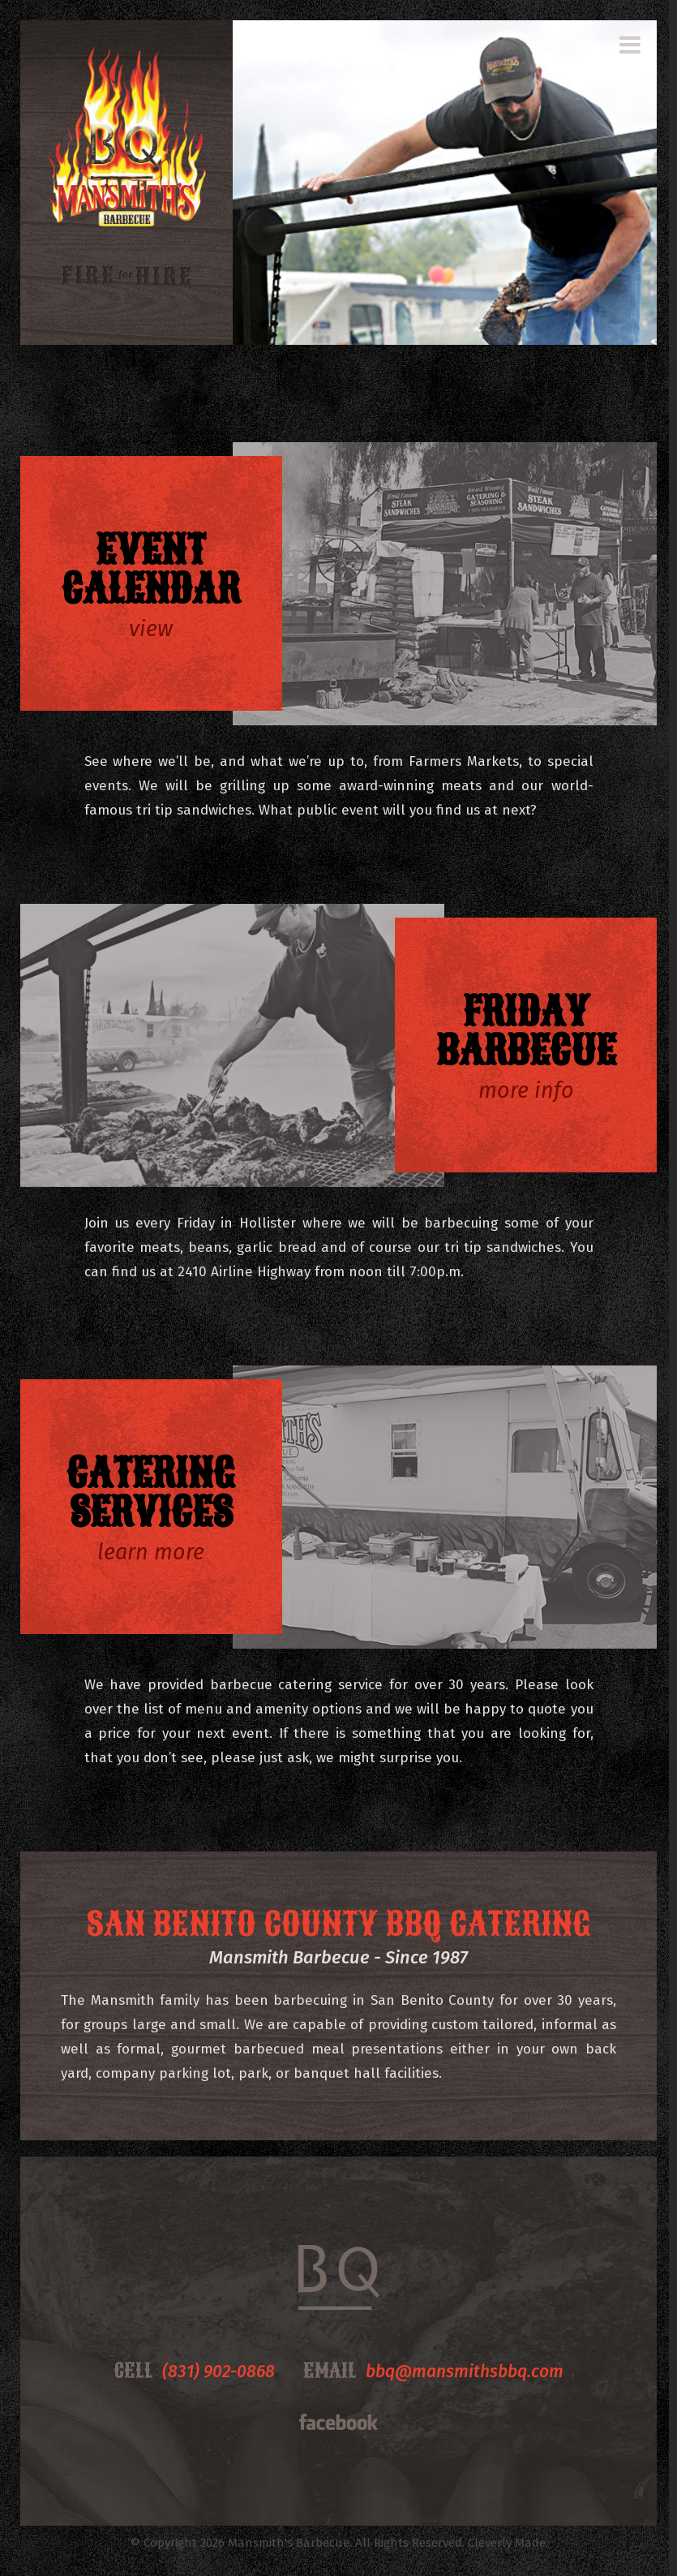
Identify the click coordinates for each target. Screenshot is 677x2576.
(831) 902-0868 (218, 2371)
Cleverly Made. (508, 2542)
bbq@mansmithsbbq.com (464, 2371)
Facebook (338, 2422)
